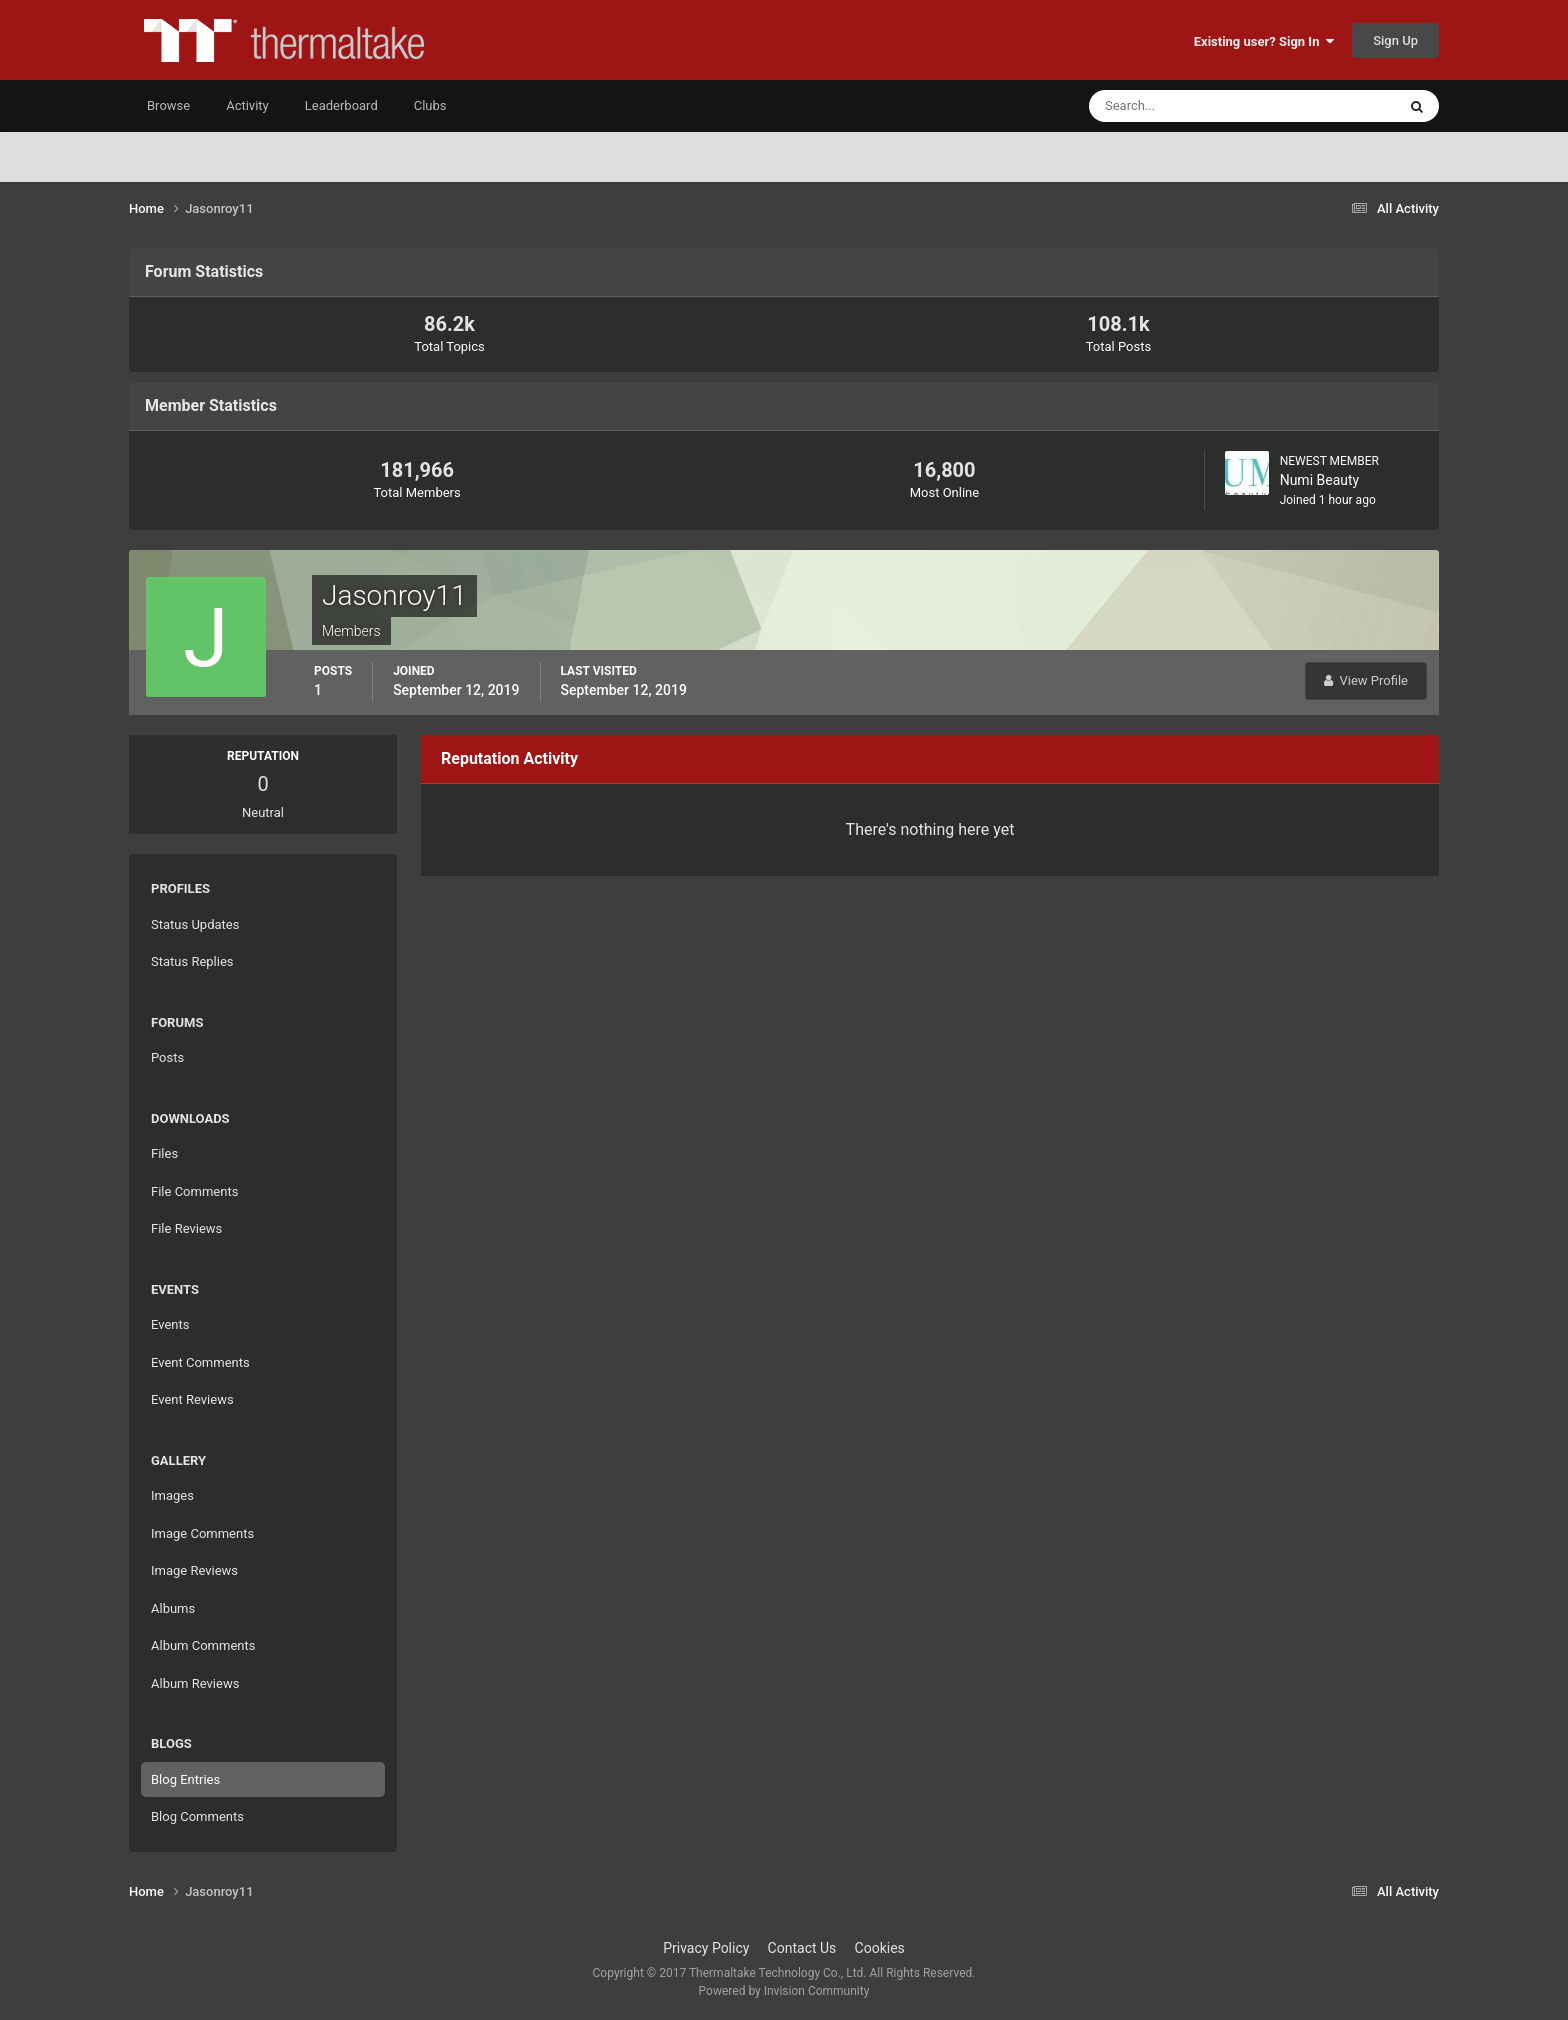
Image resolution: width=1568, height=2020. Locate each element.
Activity (247, 105)
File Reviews (186, 1228)
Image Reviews (194, 1570)
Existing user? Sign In (1264, 41)
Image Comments (202, 1533)
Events (170, 1324)
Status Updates (195, 924)
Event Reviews (192, 1399)
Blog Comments (197, 1816)
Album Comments (203, 1645)
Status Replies (192, 961)
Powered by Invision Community (784, 1991)
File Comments (194, 1191)
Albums (173, 1608)
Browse (168, 105)
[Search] (1181, 106)
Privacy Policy (706, 1948)
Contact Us (802, 1948)
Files (164, 1153)
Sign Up (1395, 40)
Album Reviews (195, 1683)
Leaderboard (341, 105)
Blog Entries (185, 1779)
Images (172, 1495)
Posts (167, 1057)
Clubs (430, 105)
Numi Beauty (1320, 480)
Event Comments (200, 1362)
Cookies (880, 1948)
